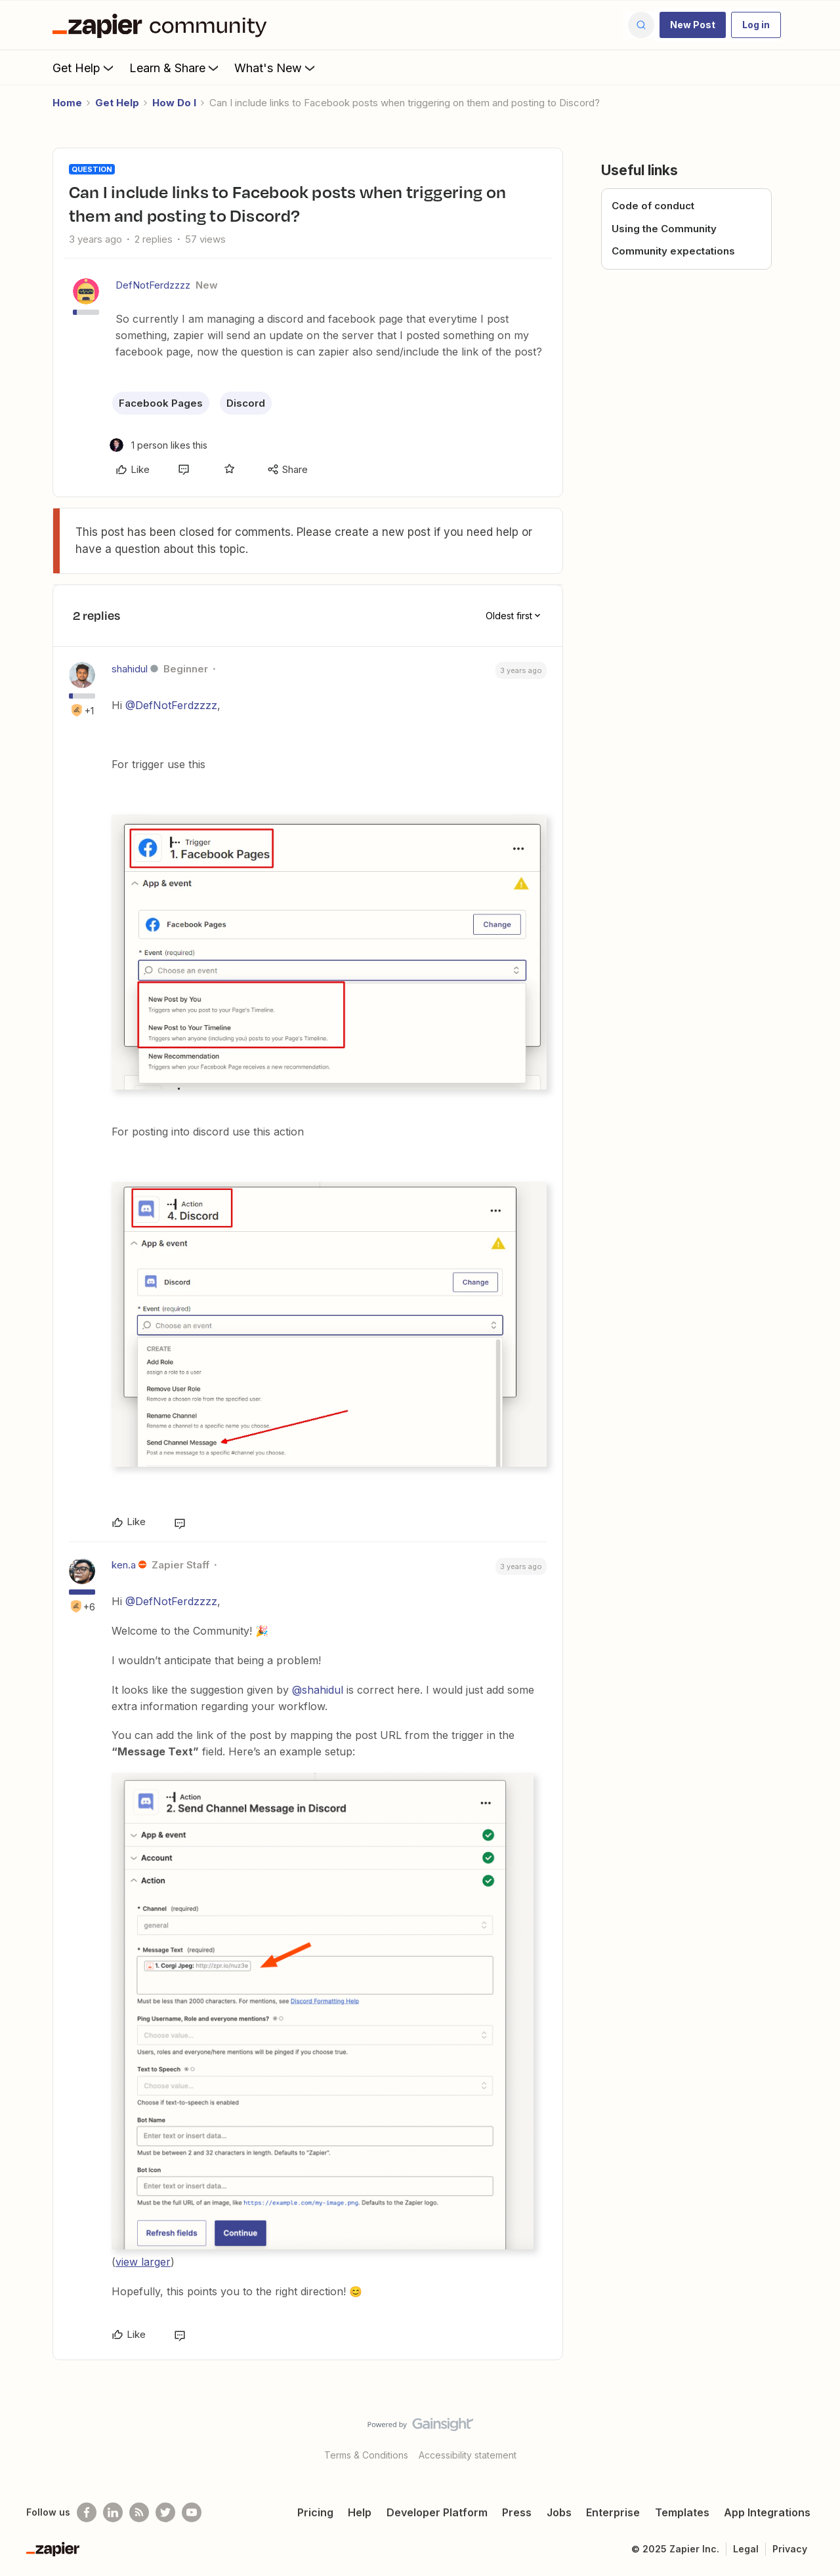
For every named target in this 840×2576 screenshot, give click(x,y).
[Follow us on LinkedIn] (113, 2512)
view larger (143, 2261)
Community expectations (673, 251)
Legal (746, 2548)
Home (67, 102)
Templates (682, 2512)
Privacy (789, 2548)
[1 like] (158, 445)
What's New (276, 67)
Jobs (559, 2512)
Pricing (315, 2512)
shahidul (130, 669)
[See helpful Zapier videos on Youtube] (191, 2512)
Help (359, 2512)
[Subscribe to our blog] (139, 2512)
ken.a (124, 1565)
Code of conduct (653, 205)
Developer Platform (437, 2512)
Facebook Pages (161, 403)
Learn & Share (175, 67)
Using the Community (664, 228)
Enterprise (613, 2512)
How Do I (174, 102)
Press (517, 2512)
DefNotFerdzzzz (153, 285)
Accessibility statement (467, 2455)
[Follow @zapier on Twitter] (165, 2512)
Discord (245, 403)
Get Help (84, 67)
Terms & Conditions (366, 2455)
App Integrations (767, 2512)
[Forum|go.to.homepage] (162, 25)
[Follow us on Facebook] (86, 2512)
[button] (693, 25)
